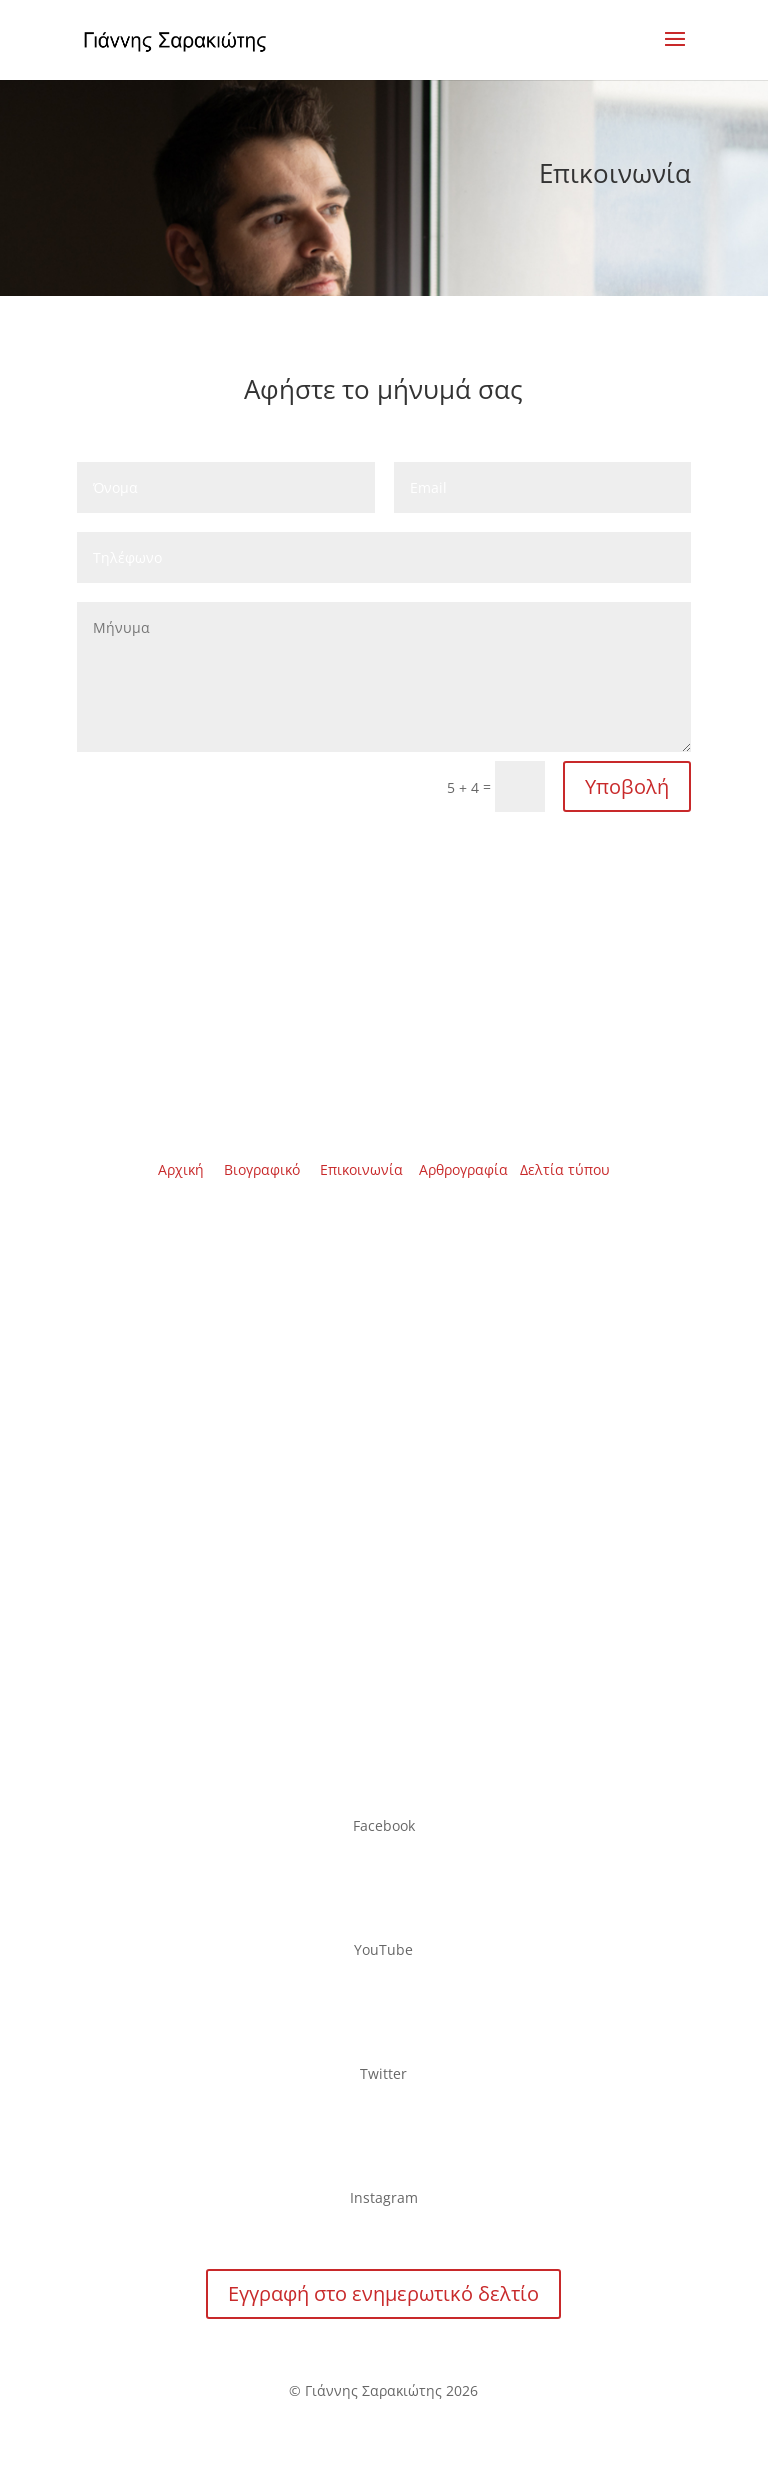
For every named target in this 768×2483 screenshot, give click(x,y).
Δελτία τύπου (565, 1169)
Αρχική (181, 1169)
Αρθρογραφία (463, 1169)
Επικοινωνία (361, 1169)
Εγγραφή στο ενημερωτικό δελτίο (383, 2293)
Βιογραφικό (262, 1169)
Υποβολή (627, 786)
